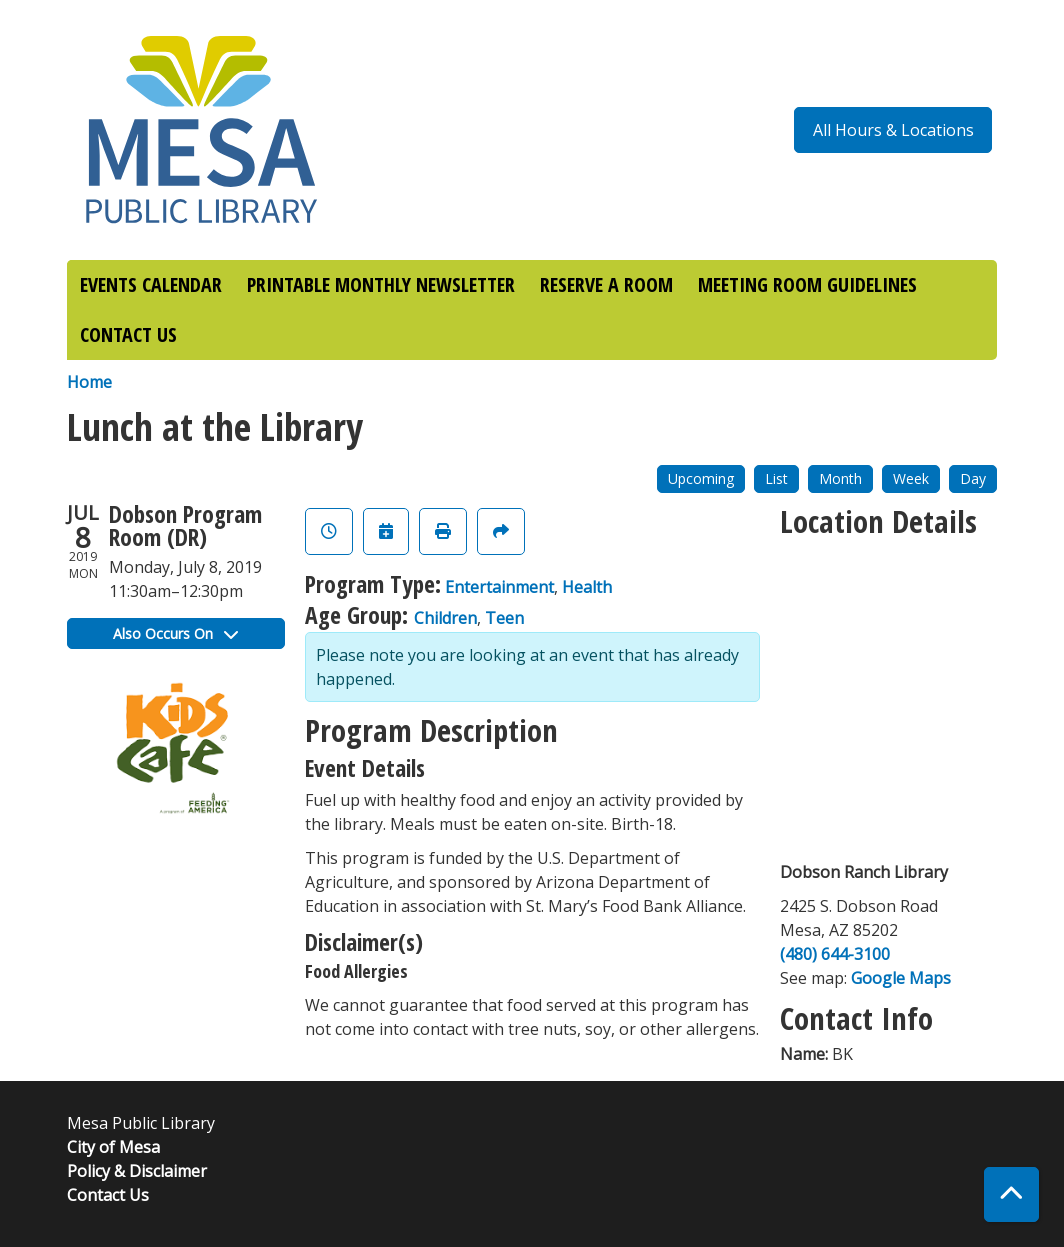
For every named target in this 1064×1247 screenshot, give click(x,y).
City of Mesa (113, 1147)
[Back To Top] (1011, 1194)
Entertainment (499, 587)
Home (89, 382)
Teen (504, 618)
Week (911, 478)
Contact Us (108, 1195)
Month (840, 478)
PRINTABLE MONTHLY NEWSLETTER (381, 284)
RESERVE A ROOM (606, 284)
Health (587, 587)
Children (445, 618)
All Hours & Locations (893, 130)
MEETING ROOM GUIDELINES (807, 284)
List (776, 478)
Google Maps (901, 978)
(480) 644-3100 (835, 954)
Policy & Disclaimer (137, 1171)
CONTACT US (128, 334)
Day (973, 478)
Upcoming (701, 478)
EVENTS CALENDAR (151, 284)
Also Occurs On (175, 633)
